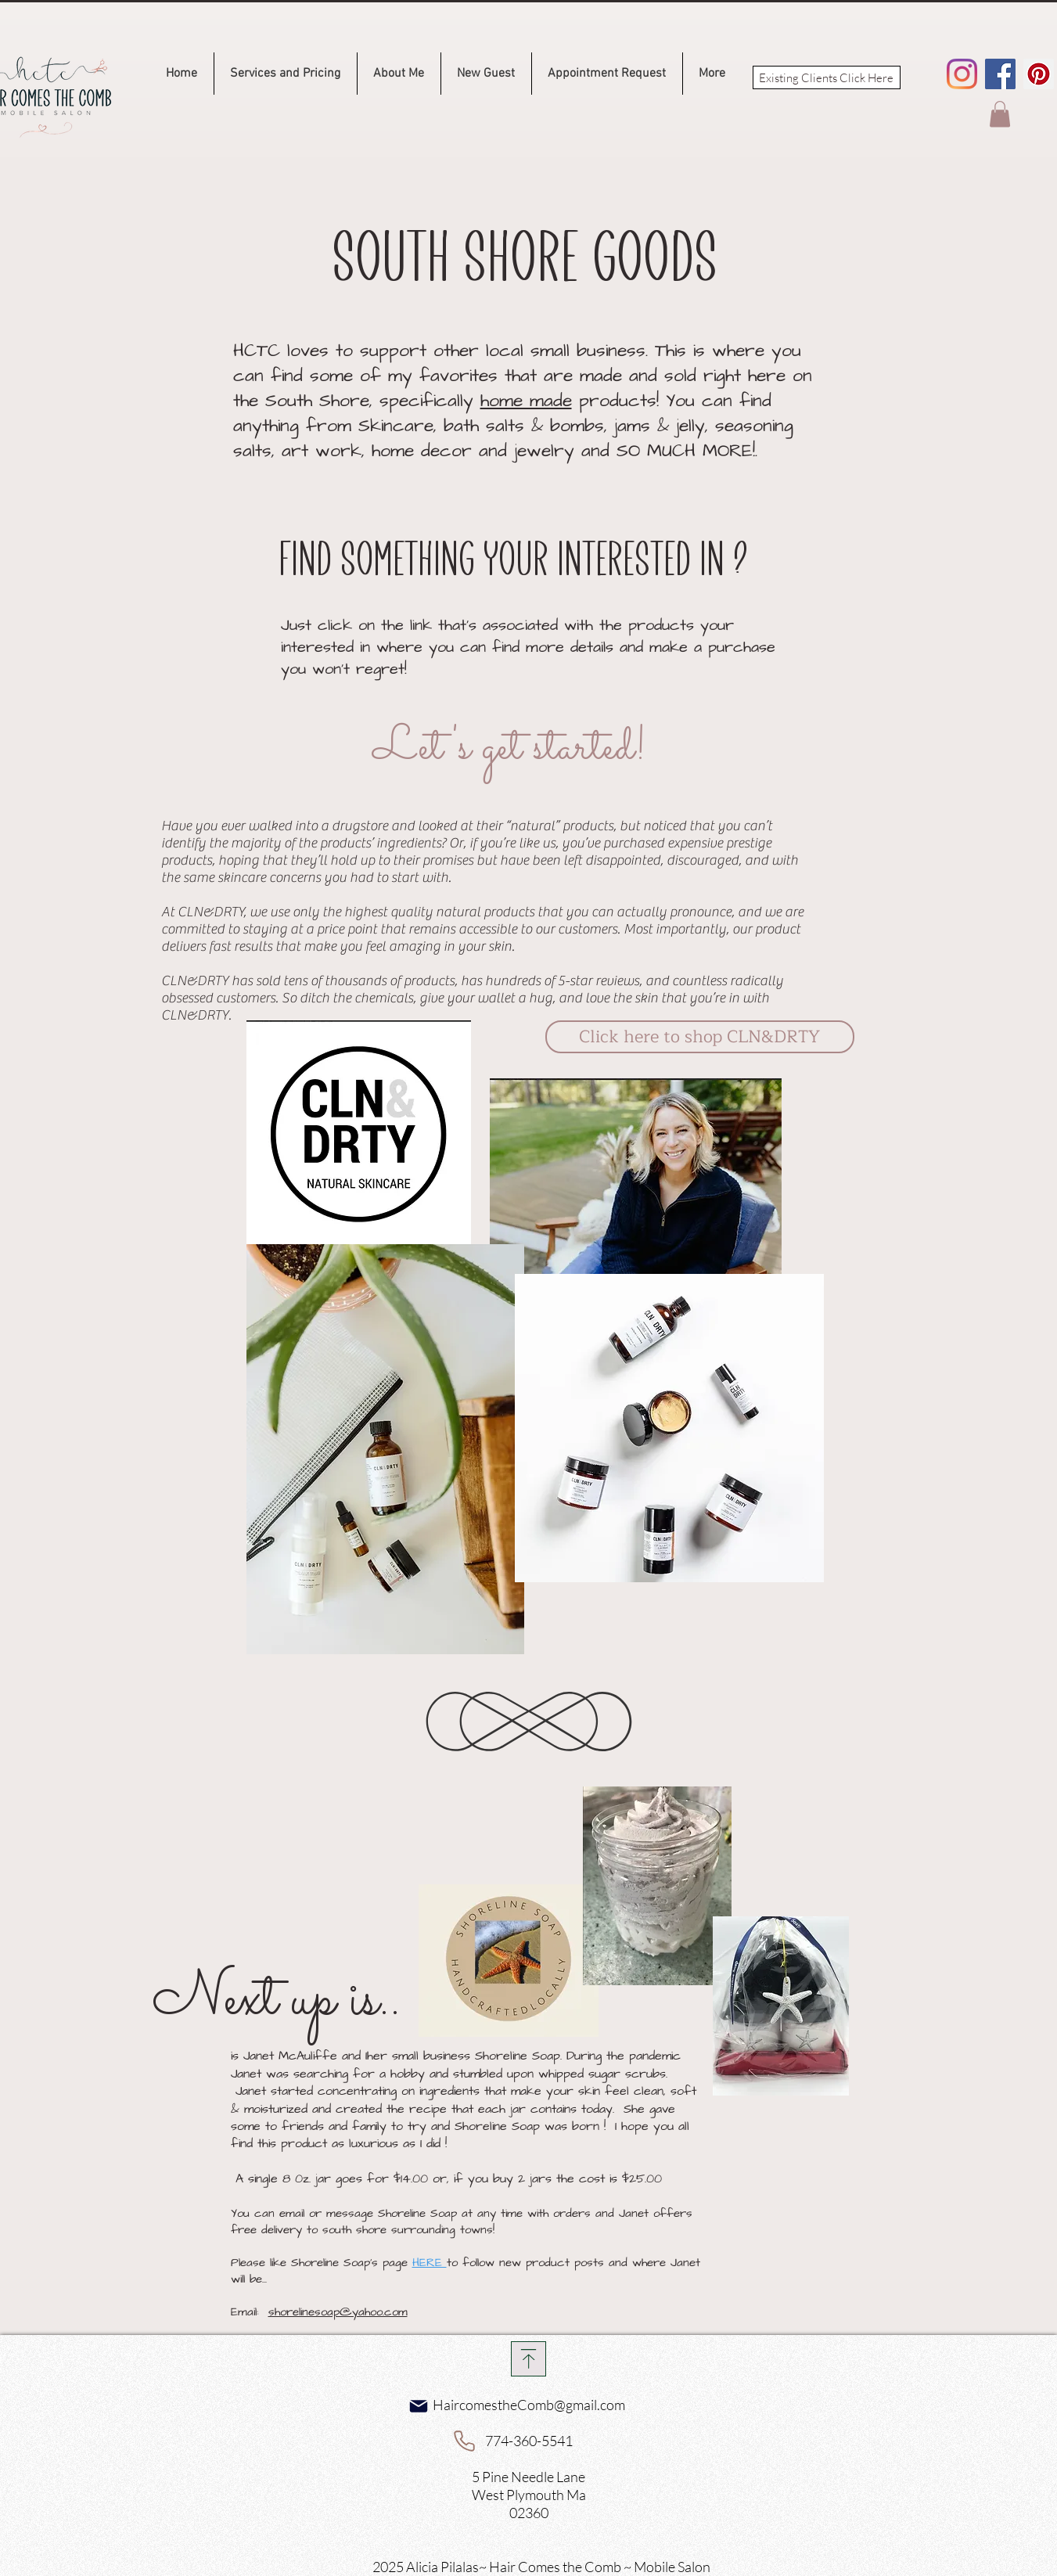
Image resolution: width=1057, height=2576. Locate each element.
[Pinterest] (1038, 74)
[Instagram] (962, 74)
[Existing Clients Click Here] (827, 77)
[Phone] (464, 2441)
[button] (1000, 114)
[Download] (528, 2358)
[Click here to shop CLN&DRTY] (699, 1036)
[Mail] (418, 2406)
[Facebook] (1000, 74)
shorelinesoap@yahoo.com (338, 2312)
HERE (429, 2262)
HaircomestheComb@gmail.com (529, 2404)
